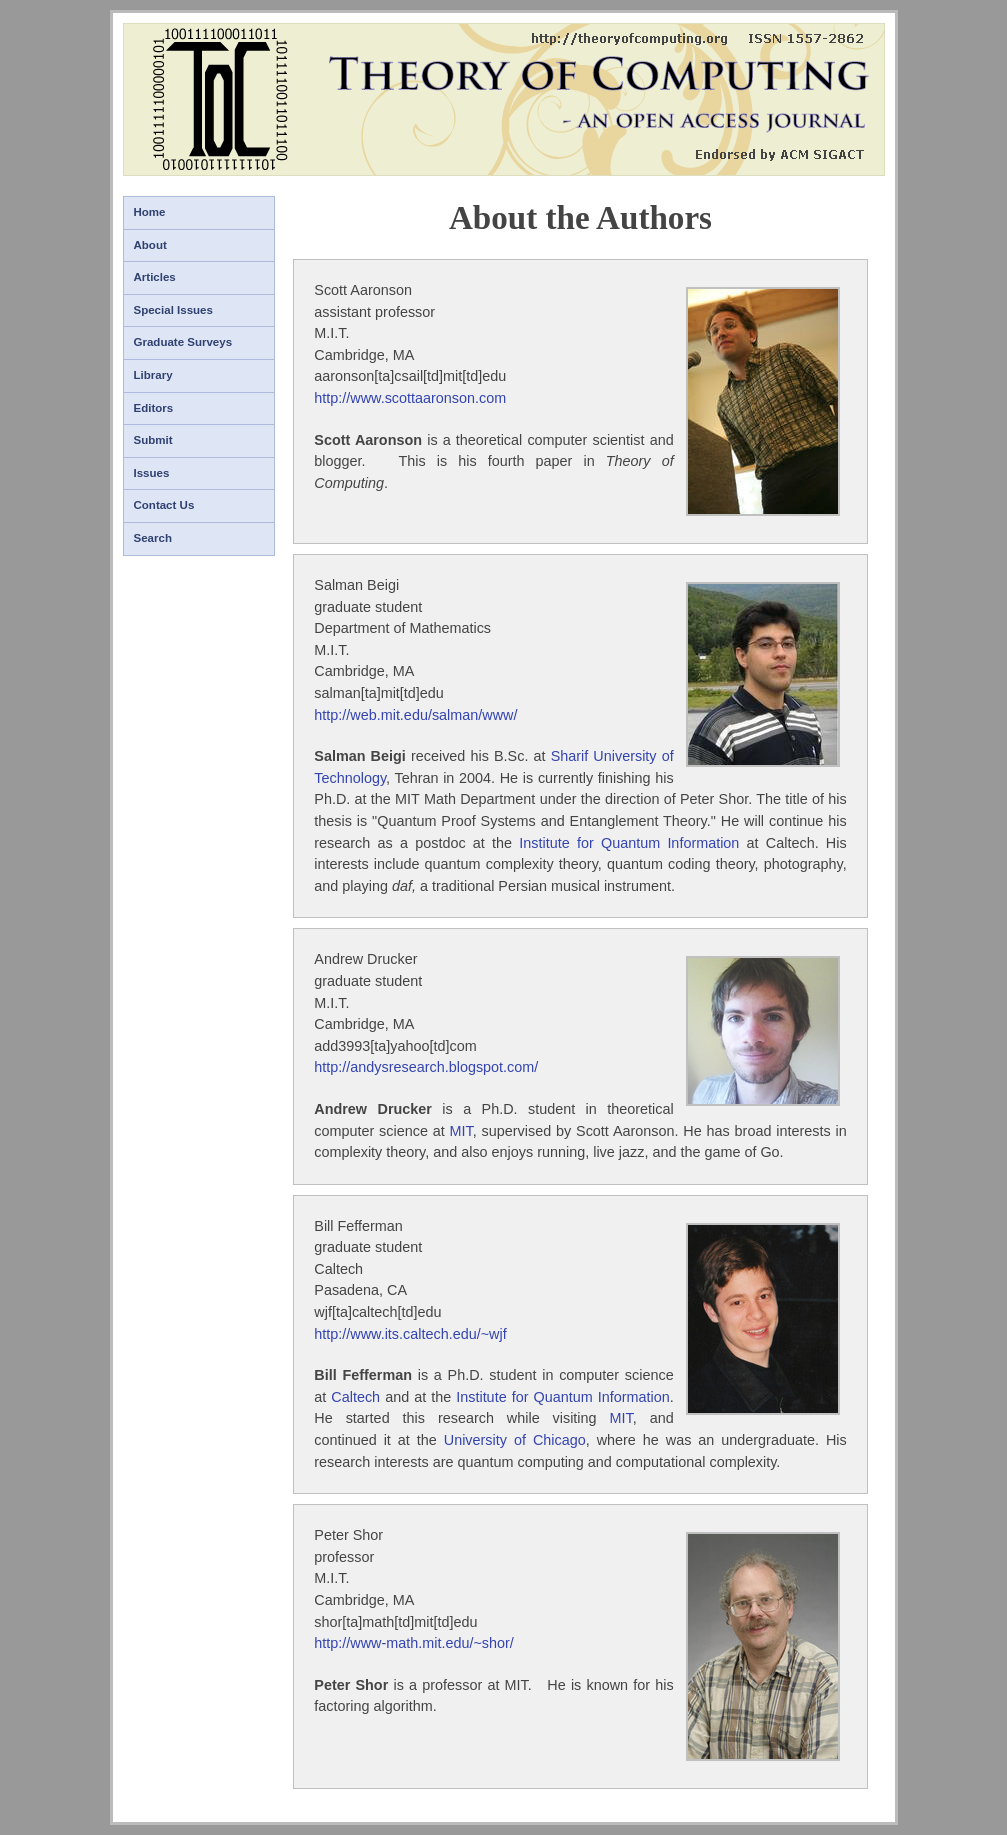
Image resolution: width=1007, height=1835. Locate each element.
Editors (154, 408)
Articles (155, 277)
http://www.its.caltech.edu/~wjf (410, 1334)
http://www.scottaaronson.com (410, 398)
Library (153, 375)
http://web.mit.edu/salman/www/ (415, 715)
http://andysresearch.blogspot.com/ (426, 1067)
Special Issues (173, 310)
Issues (152, 473)
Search (153, 538)
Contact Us (164, 505)
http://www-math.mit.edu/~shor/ (414, 1643)
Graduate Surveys (183, 342)
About (150, 245)
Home (150, 212)
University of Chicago (515, 1440)
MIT (461, 1131)
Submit (153, 440)
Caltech (355, 1397)
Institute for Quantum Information (629, 843)
